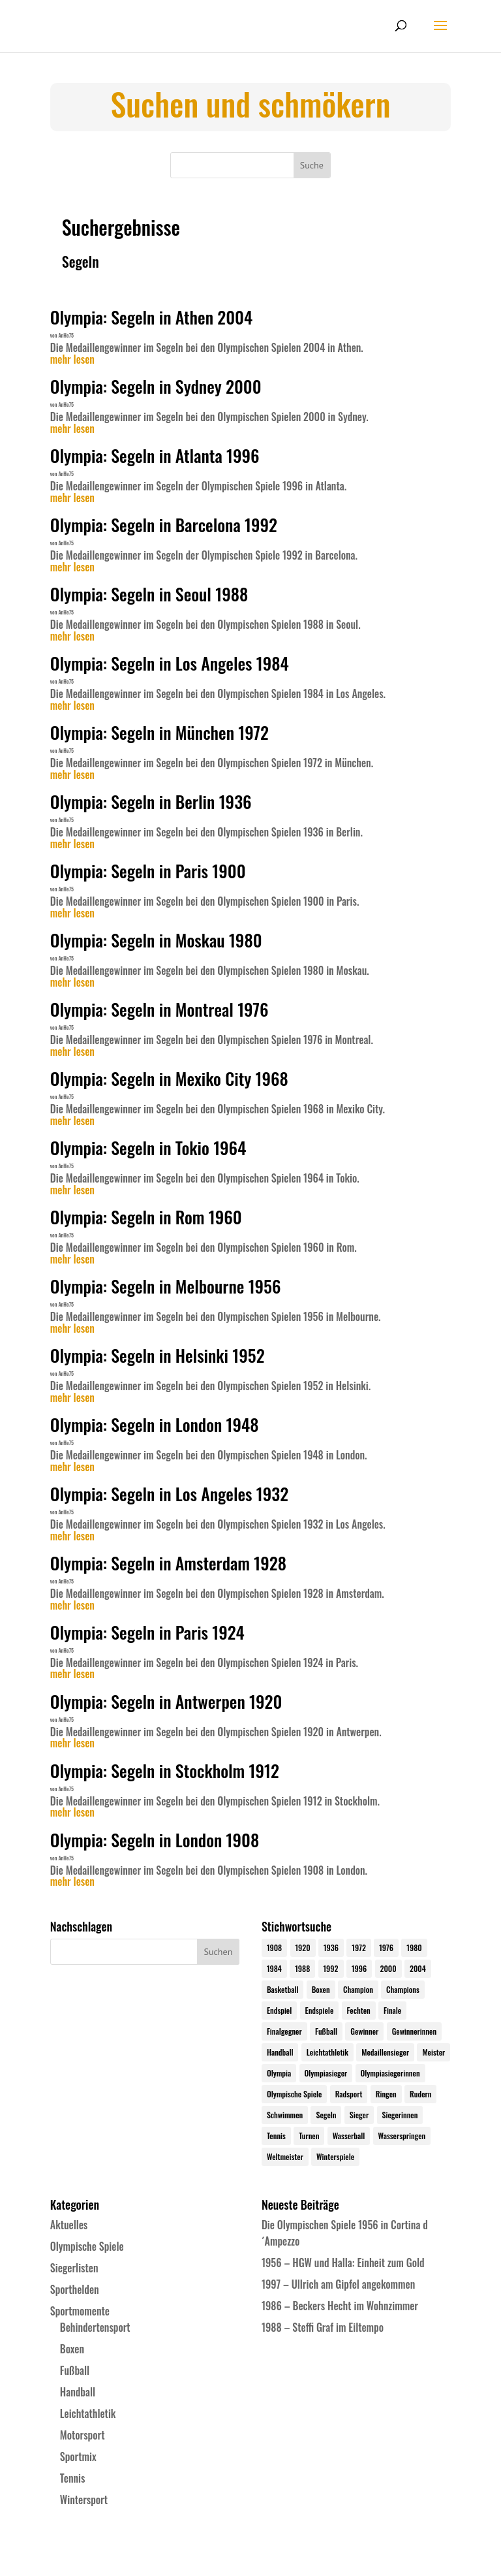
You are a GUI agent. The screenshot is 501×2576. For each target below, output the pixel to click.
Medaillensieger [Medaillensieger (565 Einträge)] (385, 2052)
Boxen (72, 2349)
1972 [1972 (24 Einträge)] (359, 1947)
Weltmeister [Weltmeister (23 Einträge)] (285, 2156)
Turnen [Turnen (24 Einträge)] (309, 2135)
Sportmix (78, 2456)
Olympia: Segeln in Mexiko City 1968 (169, 1078)
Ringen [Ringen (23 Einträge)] (386, 2093)
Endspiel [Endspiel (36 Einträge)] (279, 2010)
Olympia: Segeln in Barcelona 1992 (163, 524)
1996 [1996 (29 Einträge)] (359, 1968)
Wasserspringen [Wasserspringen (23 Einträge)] (402, 2135)
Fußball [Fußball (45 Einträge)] (326, 2031)
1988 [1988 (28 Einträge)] (302, 1968)
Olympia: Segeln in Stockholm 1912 (164, 1770)
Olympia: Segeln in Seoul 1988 (149, 594)
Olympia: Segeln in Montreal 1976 (159, 1009)
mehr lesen (72, 360)
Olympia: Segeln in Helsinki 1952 (157, 1355)
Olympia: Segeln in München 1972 (159, 732)
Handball (77, 2392)
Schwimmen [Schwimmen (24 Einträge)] (285, 2114)
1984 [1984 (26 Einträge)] (274, 1968)
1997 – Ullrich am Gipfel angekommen (338, 2284)
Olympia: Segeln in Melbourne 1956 (165, 1286)
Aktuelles (68, 2225)
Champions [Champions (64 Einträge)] (402, 1989)
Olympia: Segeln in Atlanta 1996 (155, 455)
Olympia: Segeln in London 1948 (154, 1424)
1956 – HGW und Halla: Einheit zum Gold (343, 2262)
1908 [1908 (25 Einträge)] (274, 1947)
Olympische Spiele (87, 2246)
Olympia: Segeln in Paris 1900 (148, 870)
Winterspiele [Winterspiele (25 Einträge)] (335, 2156)
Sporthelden (74, 2289)
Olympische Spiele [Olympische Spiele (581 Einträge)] (294, 2093)
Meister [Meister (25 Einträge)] (433, 2052)
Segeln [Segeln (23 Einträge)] (326, 2114)
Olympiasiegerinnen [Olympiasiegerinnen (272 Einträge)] (390, 2072)
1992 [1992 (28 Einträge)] (331, 1968)
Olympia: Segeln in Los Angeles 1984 (169, 663)
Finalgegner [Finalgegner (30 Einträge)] (284, 2031)
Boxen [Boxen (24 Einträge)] (321, 1989)
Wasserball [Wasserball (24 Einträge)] (349, 2135)
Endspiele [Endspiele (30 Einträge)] (319, 2010)
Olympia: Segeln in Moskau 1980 (156, 940)
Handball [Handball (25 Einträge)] (280, 2052)
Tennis (72, 2478)
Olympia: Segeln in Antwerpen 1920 (166, 1701)
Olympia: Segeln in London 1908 (154, 1839)
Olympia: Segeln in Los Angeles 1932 (169, 1493)
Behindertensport (95, 2327)
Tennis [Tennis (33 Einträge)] (276, 2135)
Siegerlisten (74, 2268)
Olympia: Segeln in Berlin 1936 (151, 801)
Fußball (74, 2370)
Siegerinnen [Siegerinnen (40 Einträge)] (400, 2114)
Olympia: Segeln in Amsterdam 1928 (168, 1563)
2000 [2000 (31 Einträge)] (388, 1968)
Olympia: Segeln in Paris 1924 (147, 1632)
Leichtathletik (88, 2413)
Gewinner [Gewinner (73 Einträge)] (364, 2031)
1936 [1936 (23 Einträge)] (331, 1947)
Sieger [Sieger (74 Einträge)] (359, 2114)
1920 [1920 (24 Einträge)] (303, 1947)
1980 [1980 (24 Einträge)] (413, 1947)
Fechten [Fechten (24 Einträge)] (359, 2010)
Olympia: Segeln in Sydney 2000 (156, 386)
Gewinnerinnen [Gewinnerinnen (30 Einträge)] (414, 2031)
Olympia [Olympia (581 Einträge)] (279, 2072)
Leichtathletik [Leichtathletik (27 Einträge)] (327, 2052)
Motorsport (82, 2435)
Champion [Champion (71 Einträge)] (358, 1989)
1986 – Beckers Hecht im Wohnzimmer (340, 2306)
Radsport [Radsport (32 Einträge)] (349, 2093)
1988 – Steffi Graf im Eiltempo (323, 2327)
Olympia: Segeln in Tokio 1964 (148, 1147)
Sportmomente (80, 2311)
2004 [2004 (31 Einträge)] (418, 1968)
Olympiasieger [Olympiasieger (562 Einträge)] (326, 2072)
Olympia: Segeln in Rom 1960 (146, 1217)
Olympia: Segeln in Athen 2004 (151, 317)
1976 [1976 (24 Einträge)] (386, 1947)
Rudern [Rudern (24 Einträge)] (420, 2093)
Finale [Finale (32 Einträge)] (392, 2010)
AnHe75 (65, 335)
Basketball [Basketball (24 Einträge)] (283, 1989)
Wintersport (84, 2499)
